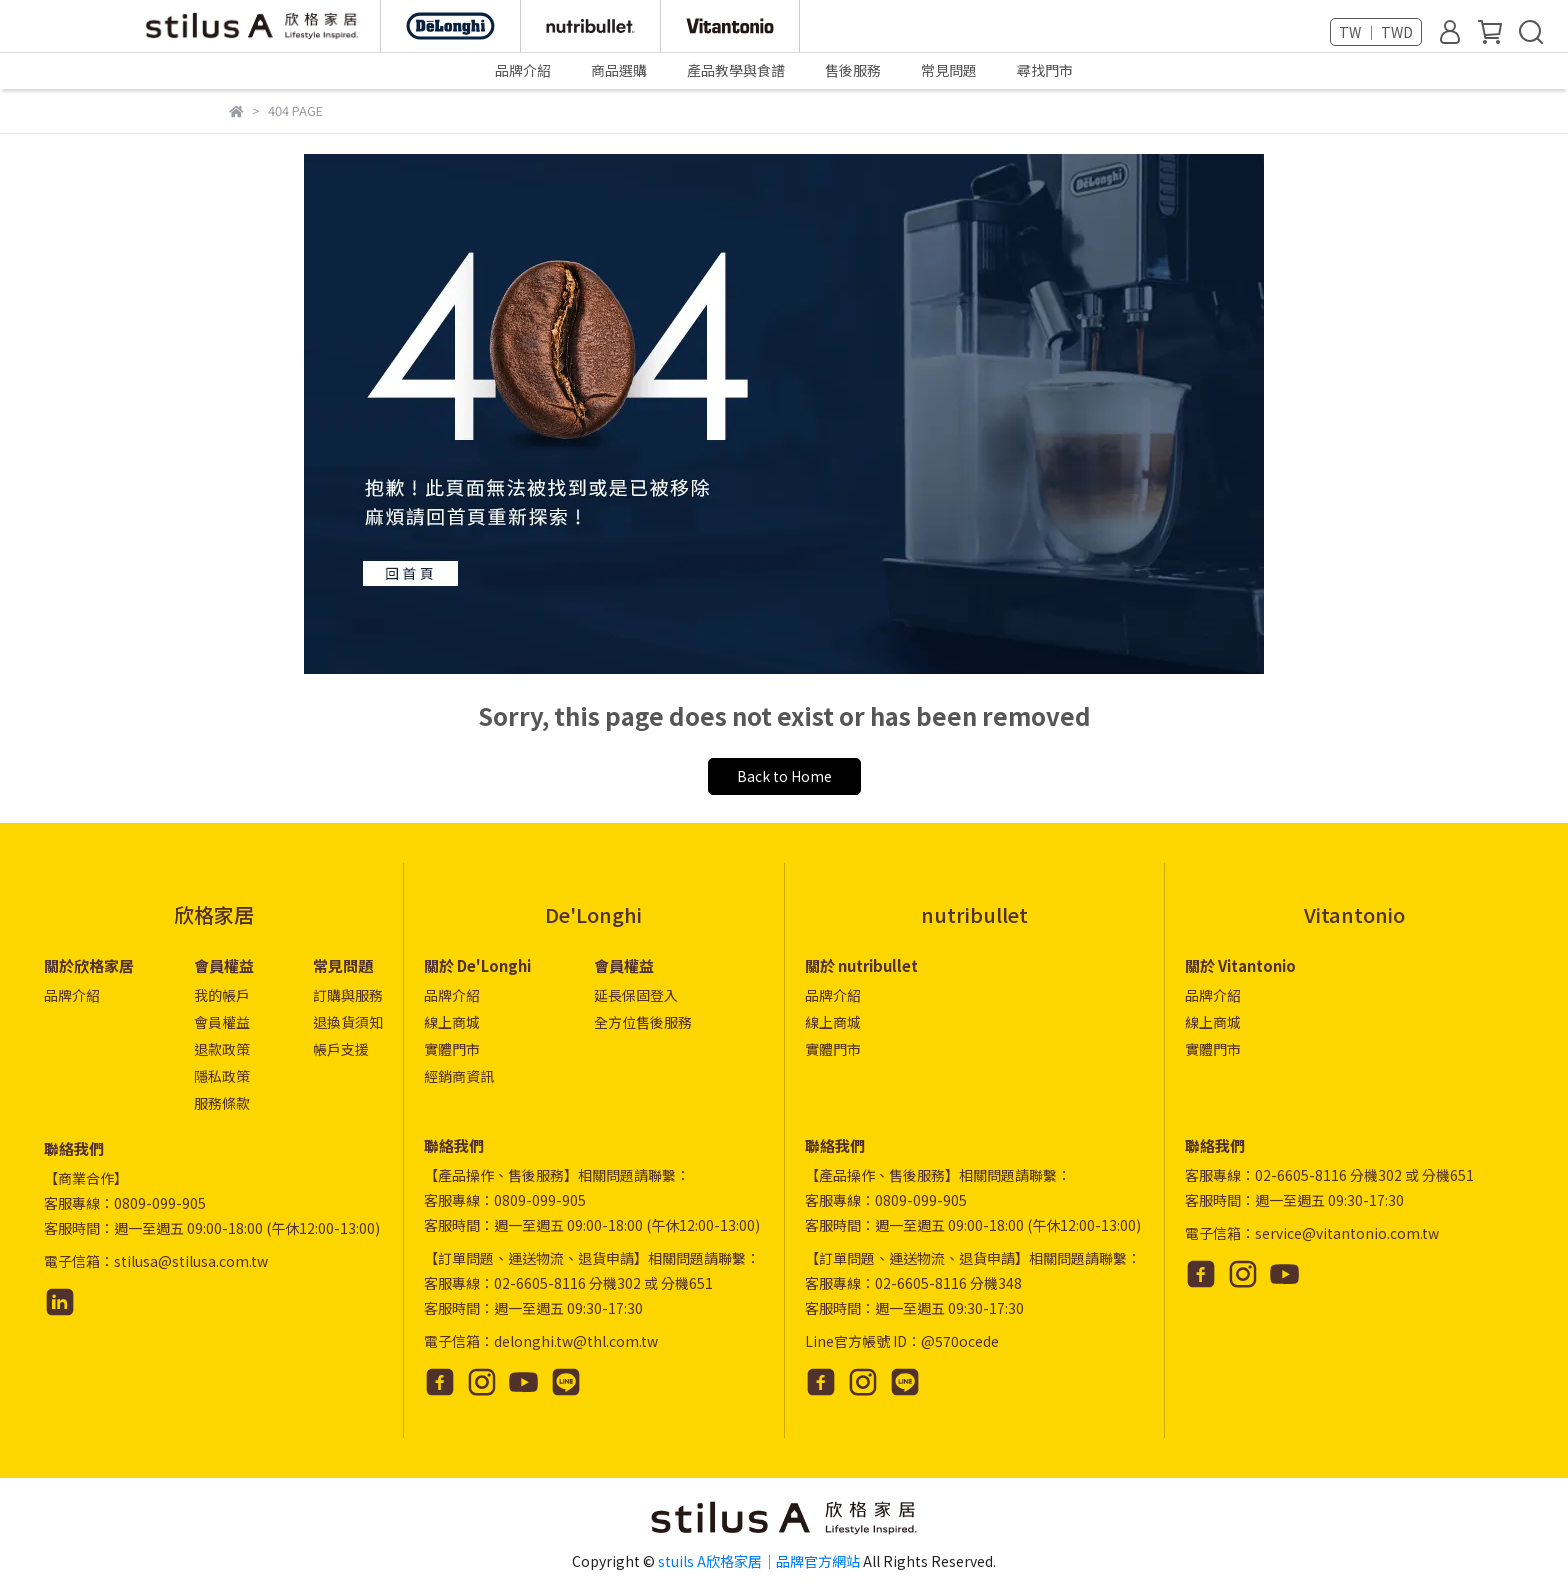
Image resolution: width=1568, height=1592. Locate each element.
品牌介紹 (72, 995)
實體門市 (452, 1049)
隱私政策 (222, 1076)
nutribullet (974, 914)
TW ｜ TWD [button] (1376, 32)
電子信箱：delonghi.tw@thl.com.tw (541, 1341)
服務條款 (222, 1103)
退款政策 (222, 1049)
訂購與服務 (348, 995)
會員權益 (222, 1022)
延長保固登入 (636, 995)
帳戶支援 (341, 1049)
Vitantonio (1354, 914)
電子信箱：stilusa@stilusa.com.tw (156, 1261)
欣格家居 (214, 914)
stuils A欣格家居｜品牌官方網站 (759, 1561)
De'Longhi (593, 914)
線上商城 (452, 1022)
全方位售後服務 (643, 1022)
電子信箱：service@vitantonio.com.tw (1312, 1233)
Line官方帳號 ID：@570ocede (902, 1341)
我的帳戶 (222, 995)
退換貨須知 (348, 1022)
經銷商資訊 (459, 1076)
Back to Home (784, 776)
